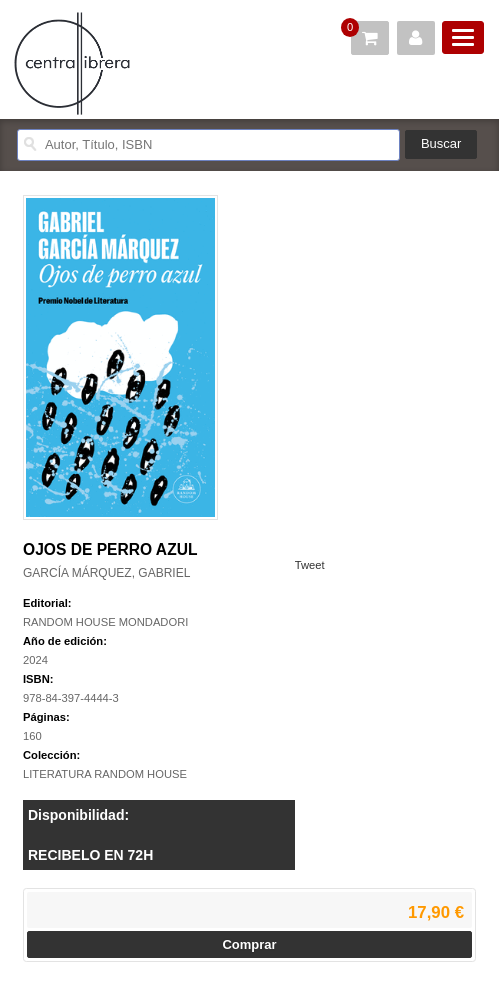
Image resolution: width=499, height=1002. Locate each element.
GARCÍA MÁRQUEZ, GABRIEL (106, 573)
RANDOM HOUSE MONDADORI (105, 622)
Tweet (310, 565)
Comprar (249, 944)
